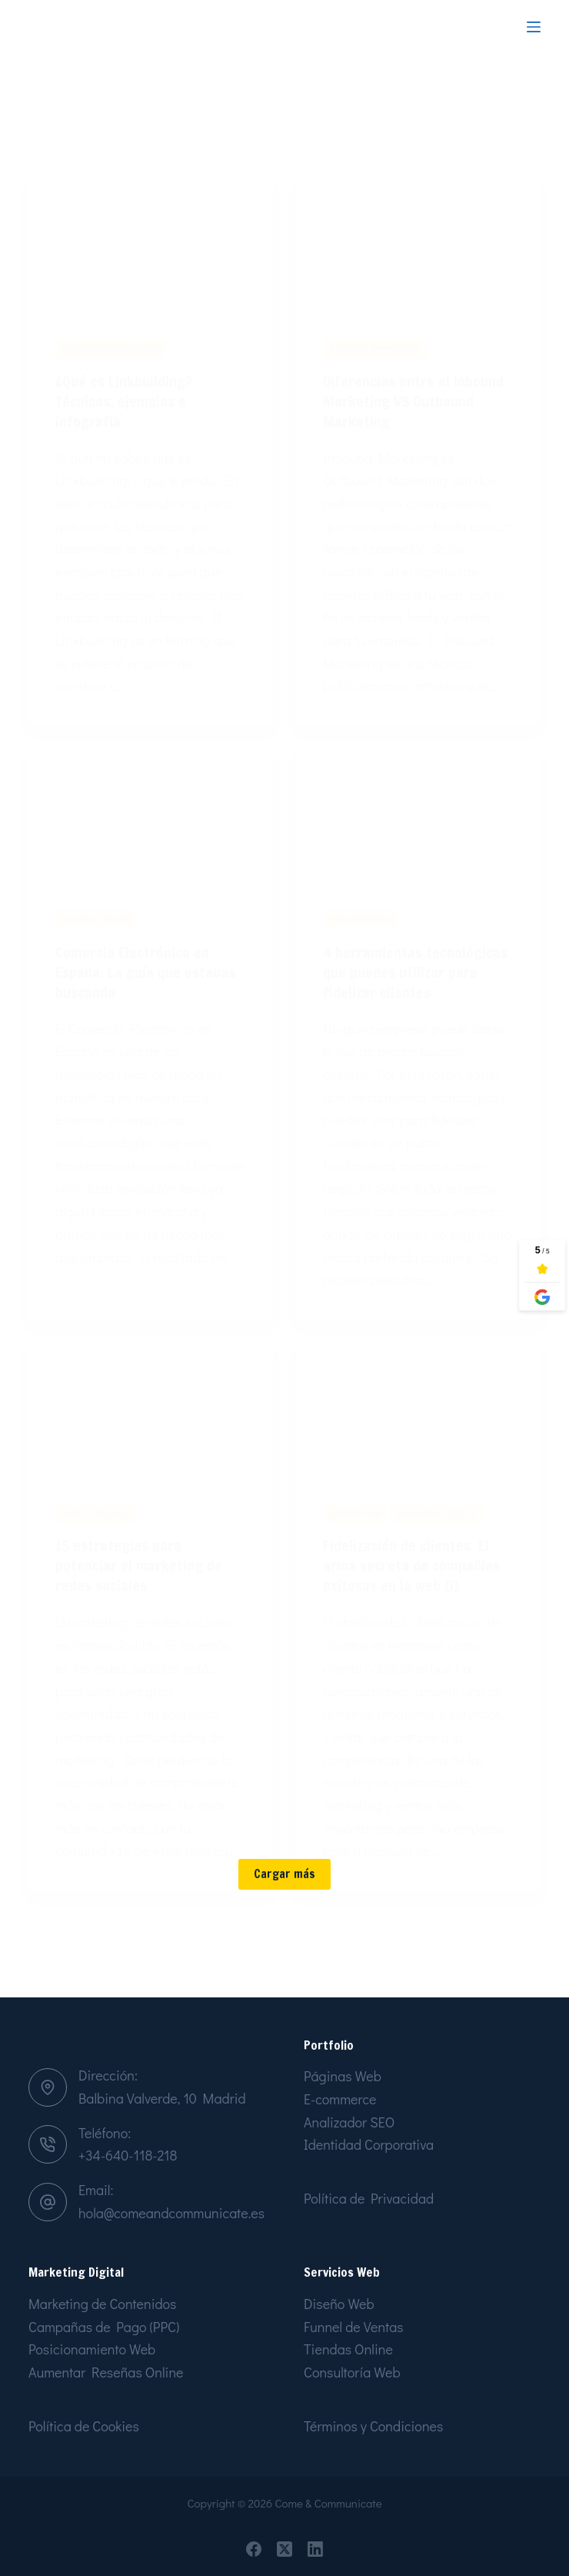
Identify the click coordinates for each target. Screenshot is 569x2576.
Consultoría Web (352, 2372)
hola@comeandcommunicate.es (171, 2213)
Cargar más (284, 1935)
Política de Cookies (83, 2426)
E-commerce (340, 2099)
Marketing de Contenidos (102, 2303)
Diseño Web (339, 2303)
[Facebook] (253, 2549)
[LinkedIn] (315, 2549)
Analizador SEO (349, 2122)
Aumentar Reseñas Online (106, 2372)
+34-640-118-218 (128, 2155)
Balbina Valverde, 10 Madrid (162, 2098)
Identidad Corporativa (369, 2145)
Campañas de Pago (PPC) (103, 2326)
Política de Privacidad (369, 2198)
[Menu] (534, 27)
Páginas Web (342, 2076)
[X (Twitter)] (284, 2549)
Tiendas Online (348, 2350)
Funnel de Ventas (354, 2326)
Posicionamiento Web (91, 2350)
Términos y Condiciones (373, 2426)
